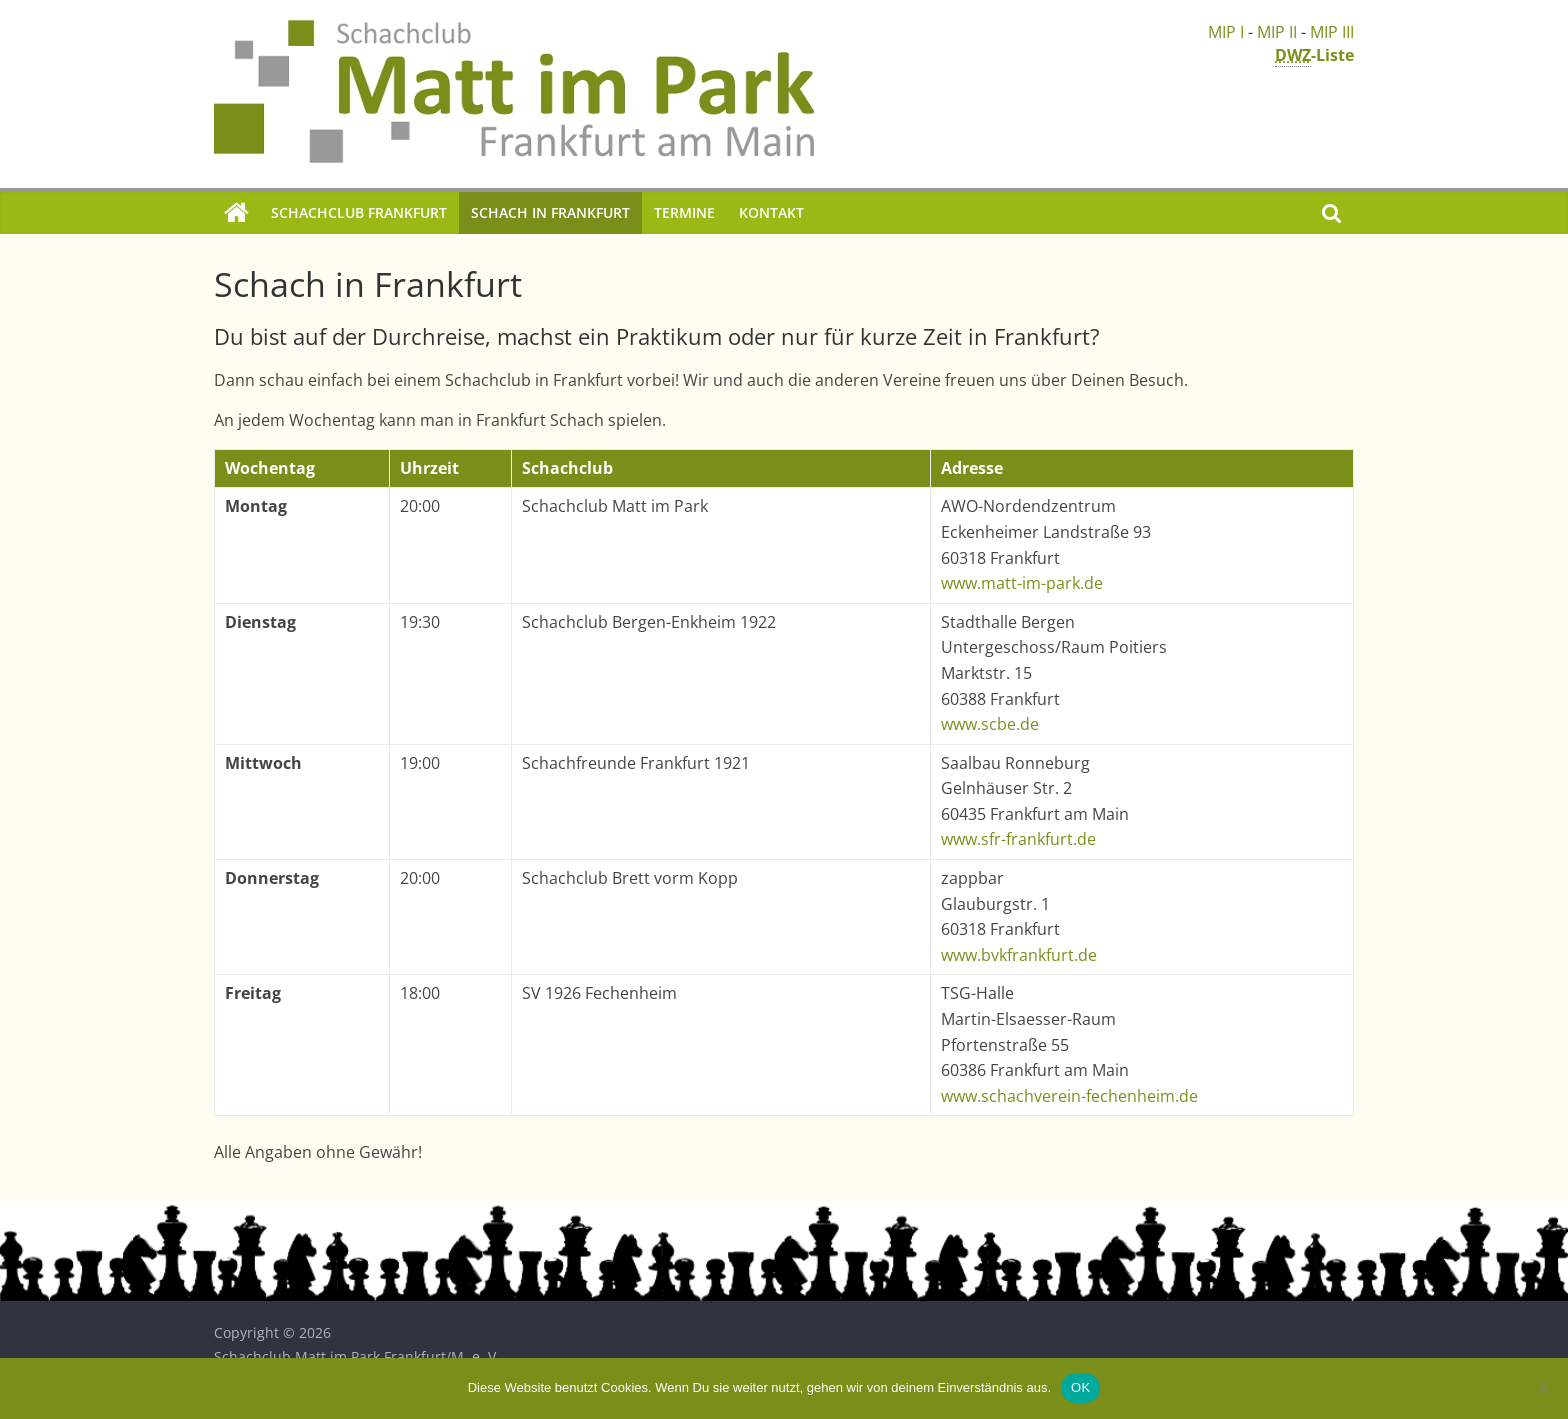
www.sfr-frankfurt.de (1018, 839)
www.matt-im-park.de (1022, 583)
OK (1080, 1387)
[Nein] (1543, 1388)
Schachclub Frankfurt (359, 212)
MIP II (1277, 32)
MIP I (1226, 32)
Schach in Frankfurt (550, 212)
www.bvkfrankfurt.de (1019, 955)
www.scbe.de (990, 724)
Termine (684, 212)
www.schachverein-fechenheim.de (1069, 1096)
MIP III (1332, 32)
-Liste (1314, 55)
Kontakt (771, 212)
